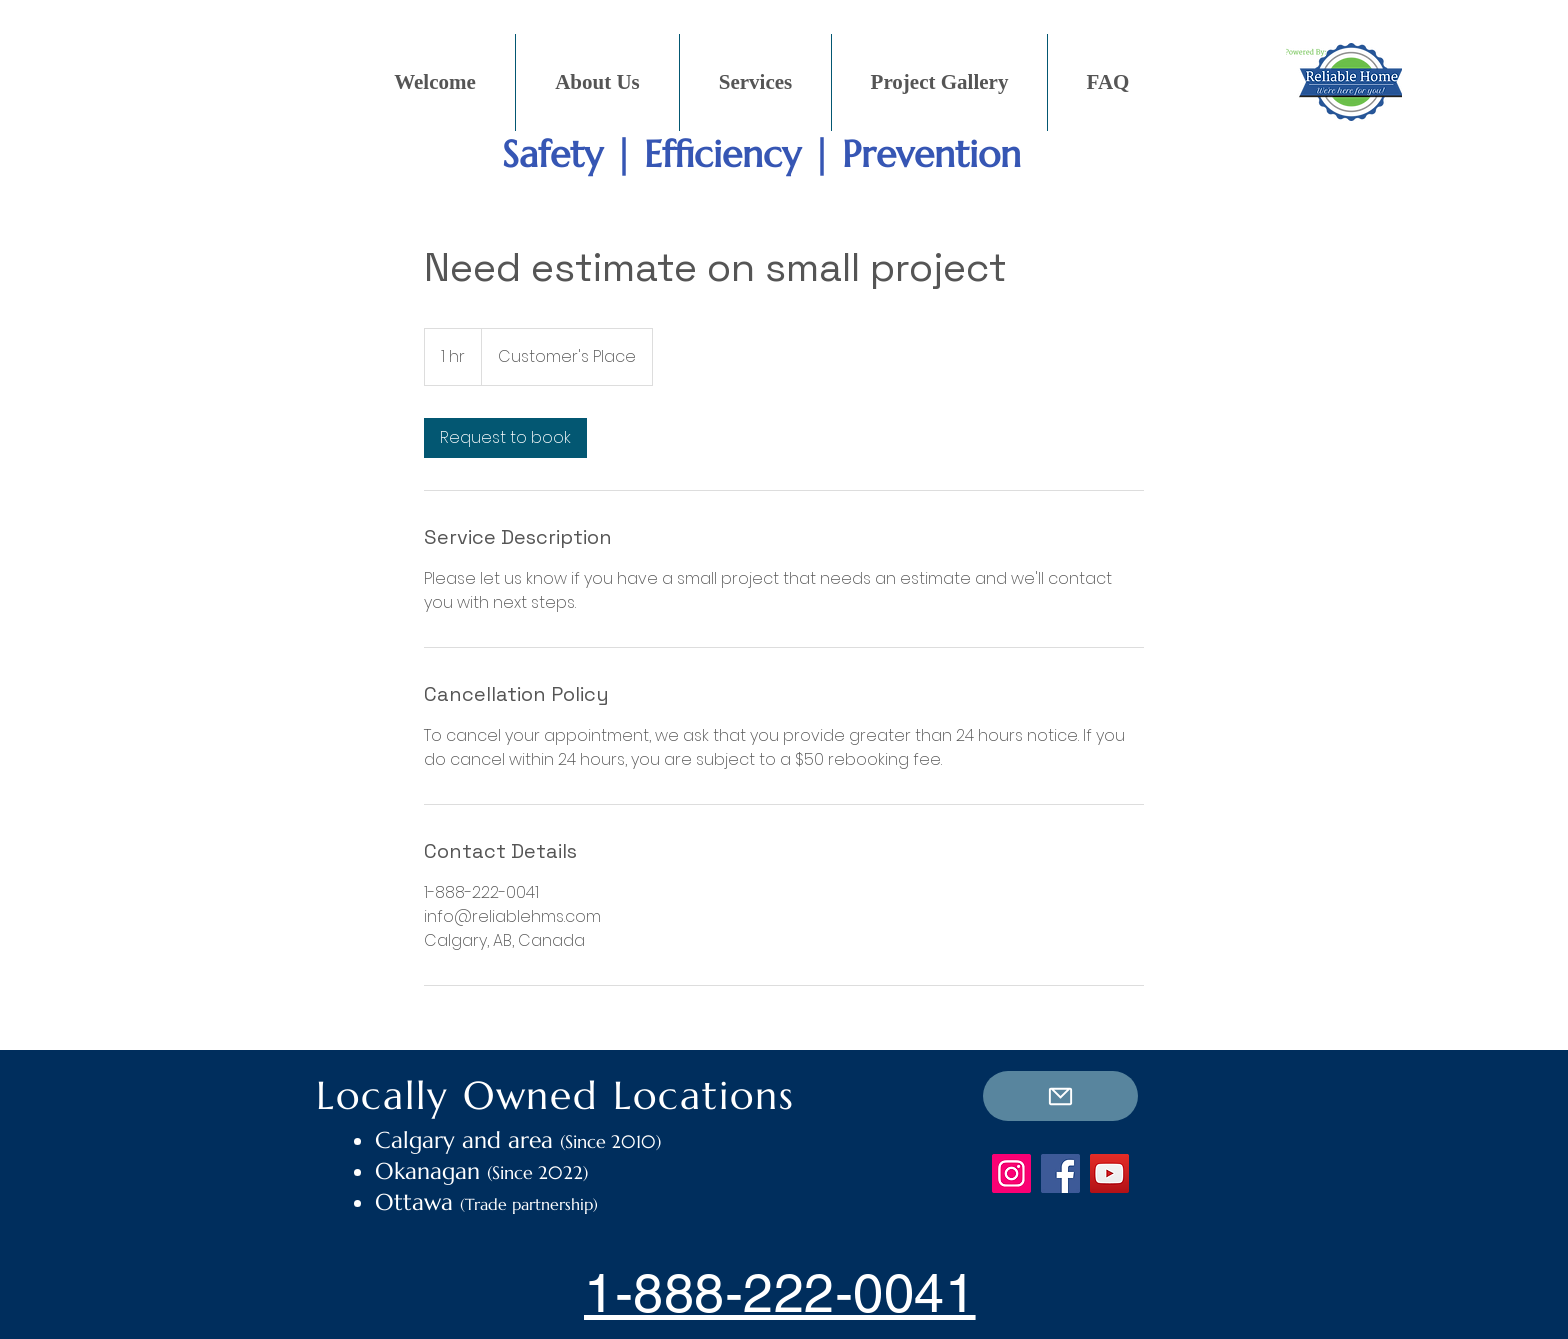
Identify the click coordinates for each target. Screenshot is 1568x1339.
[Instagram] (1011, 1173)
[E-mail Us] (1060, 1096)
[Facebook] (1060, 1173)
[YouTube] (1109, 1173)
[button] (755, 82)
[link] (505, 438)
